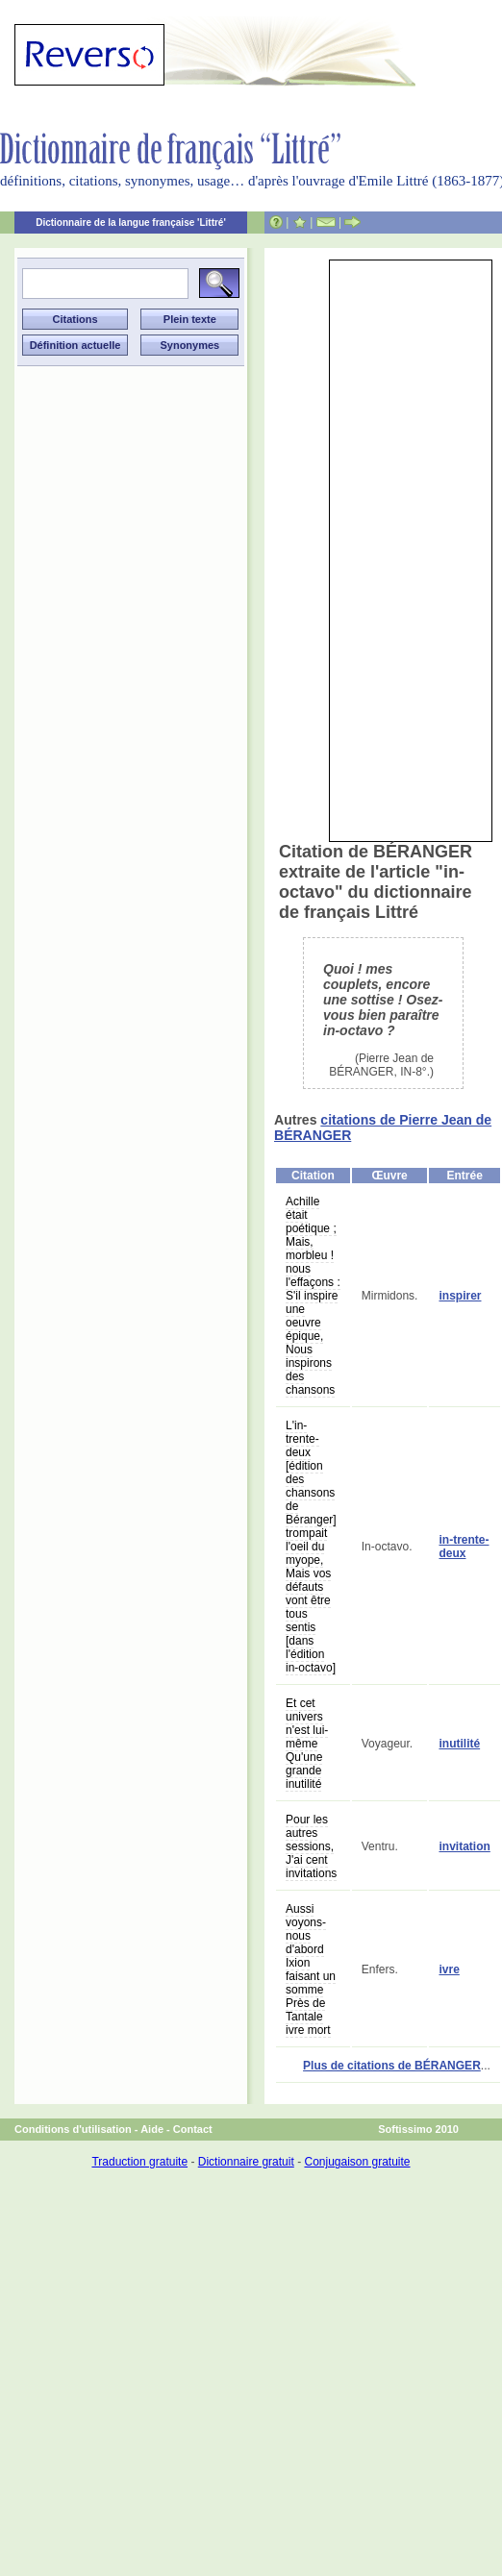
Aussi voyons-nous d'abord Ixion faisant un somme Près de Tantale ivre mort (311, 1969)
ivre (449, 1969)
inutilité (459, 1743)
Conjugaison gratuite (357, 2161)
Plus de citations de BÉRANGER (392, 2065)
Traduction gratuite (139, 2161)
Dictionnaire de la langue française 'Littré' (131, 222)
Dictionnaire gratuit (246, 2161)
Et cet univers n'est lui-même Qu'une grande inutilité (307, 1744)
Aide (151, 2129)
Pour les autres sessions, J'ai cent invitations (311, 1846)
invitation (464, 1846)
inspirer (460, 1295)
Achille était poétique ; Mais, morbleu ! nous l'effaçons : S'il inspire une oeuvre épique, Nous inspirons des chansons (313, 1296)
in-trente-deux (464, 1546)
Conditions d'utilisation (73, 2129)
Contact (193, 2129)
